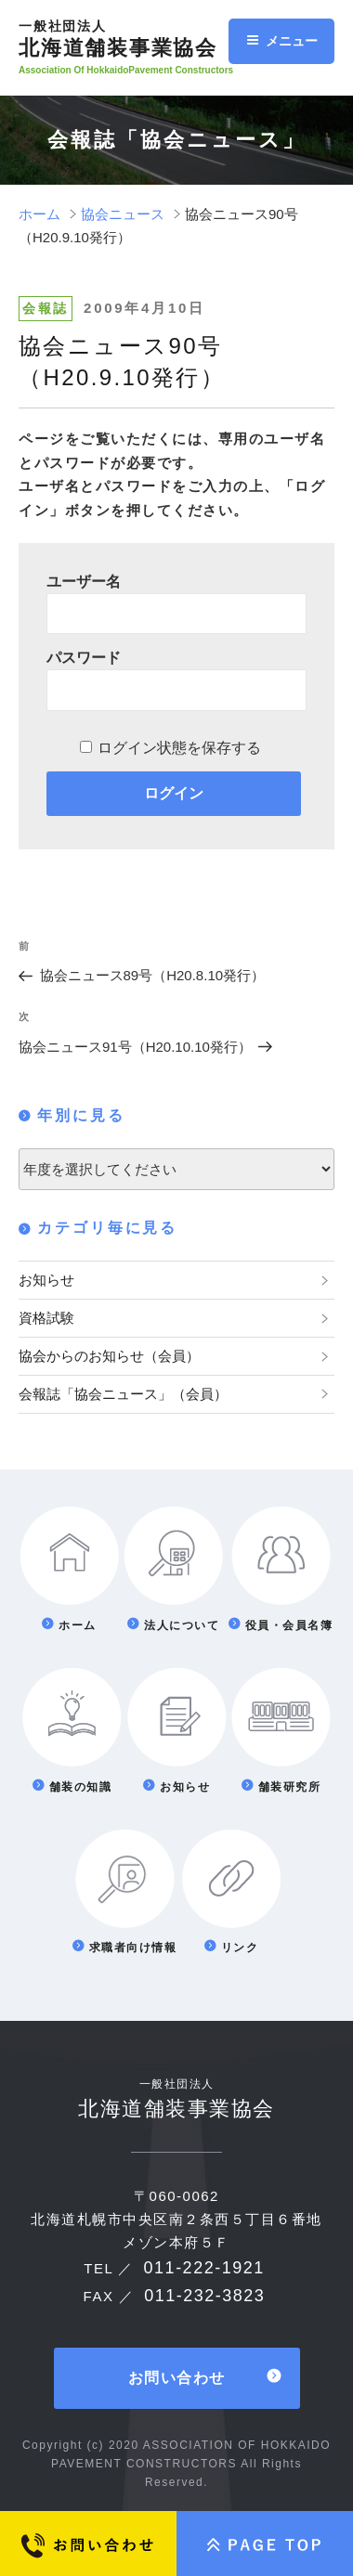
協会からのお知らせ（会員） (109, 1356)
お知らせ (46, 1280)
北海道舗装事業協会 (133, 39)
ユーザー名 (83, 581)
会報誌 (45, 308)
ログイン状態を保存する (179, 748)
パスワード (83, 658)
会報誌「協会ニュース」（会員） (123, 1394)
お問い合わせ (177, 2378)
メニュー (282, 40)
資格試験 (46, 1318)
